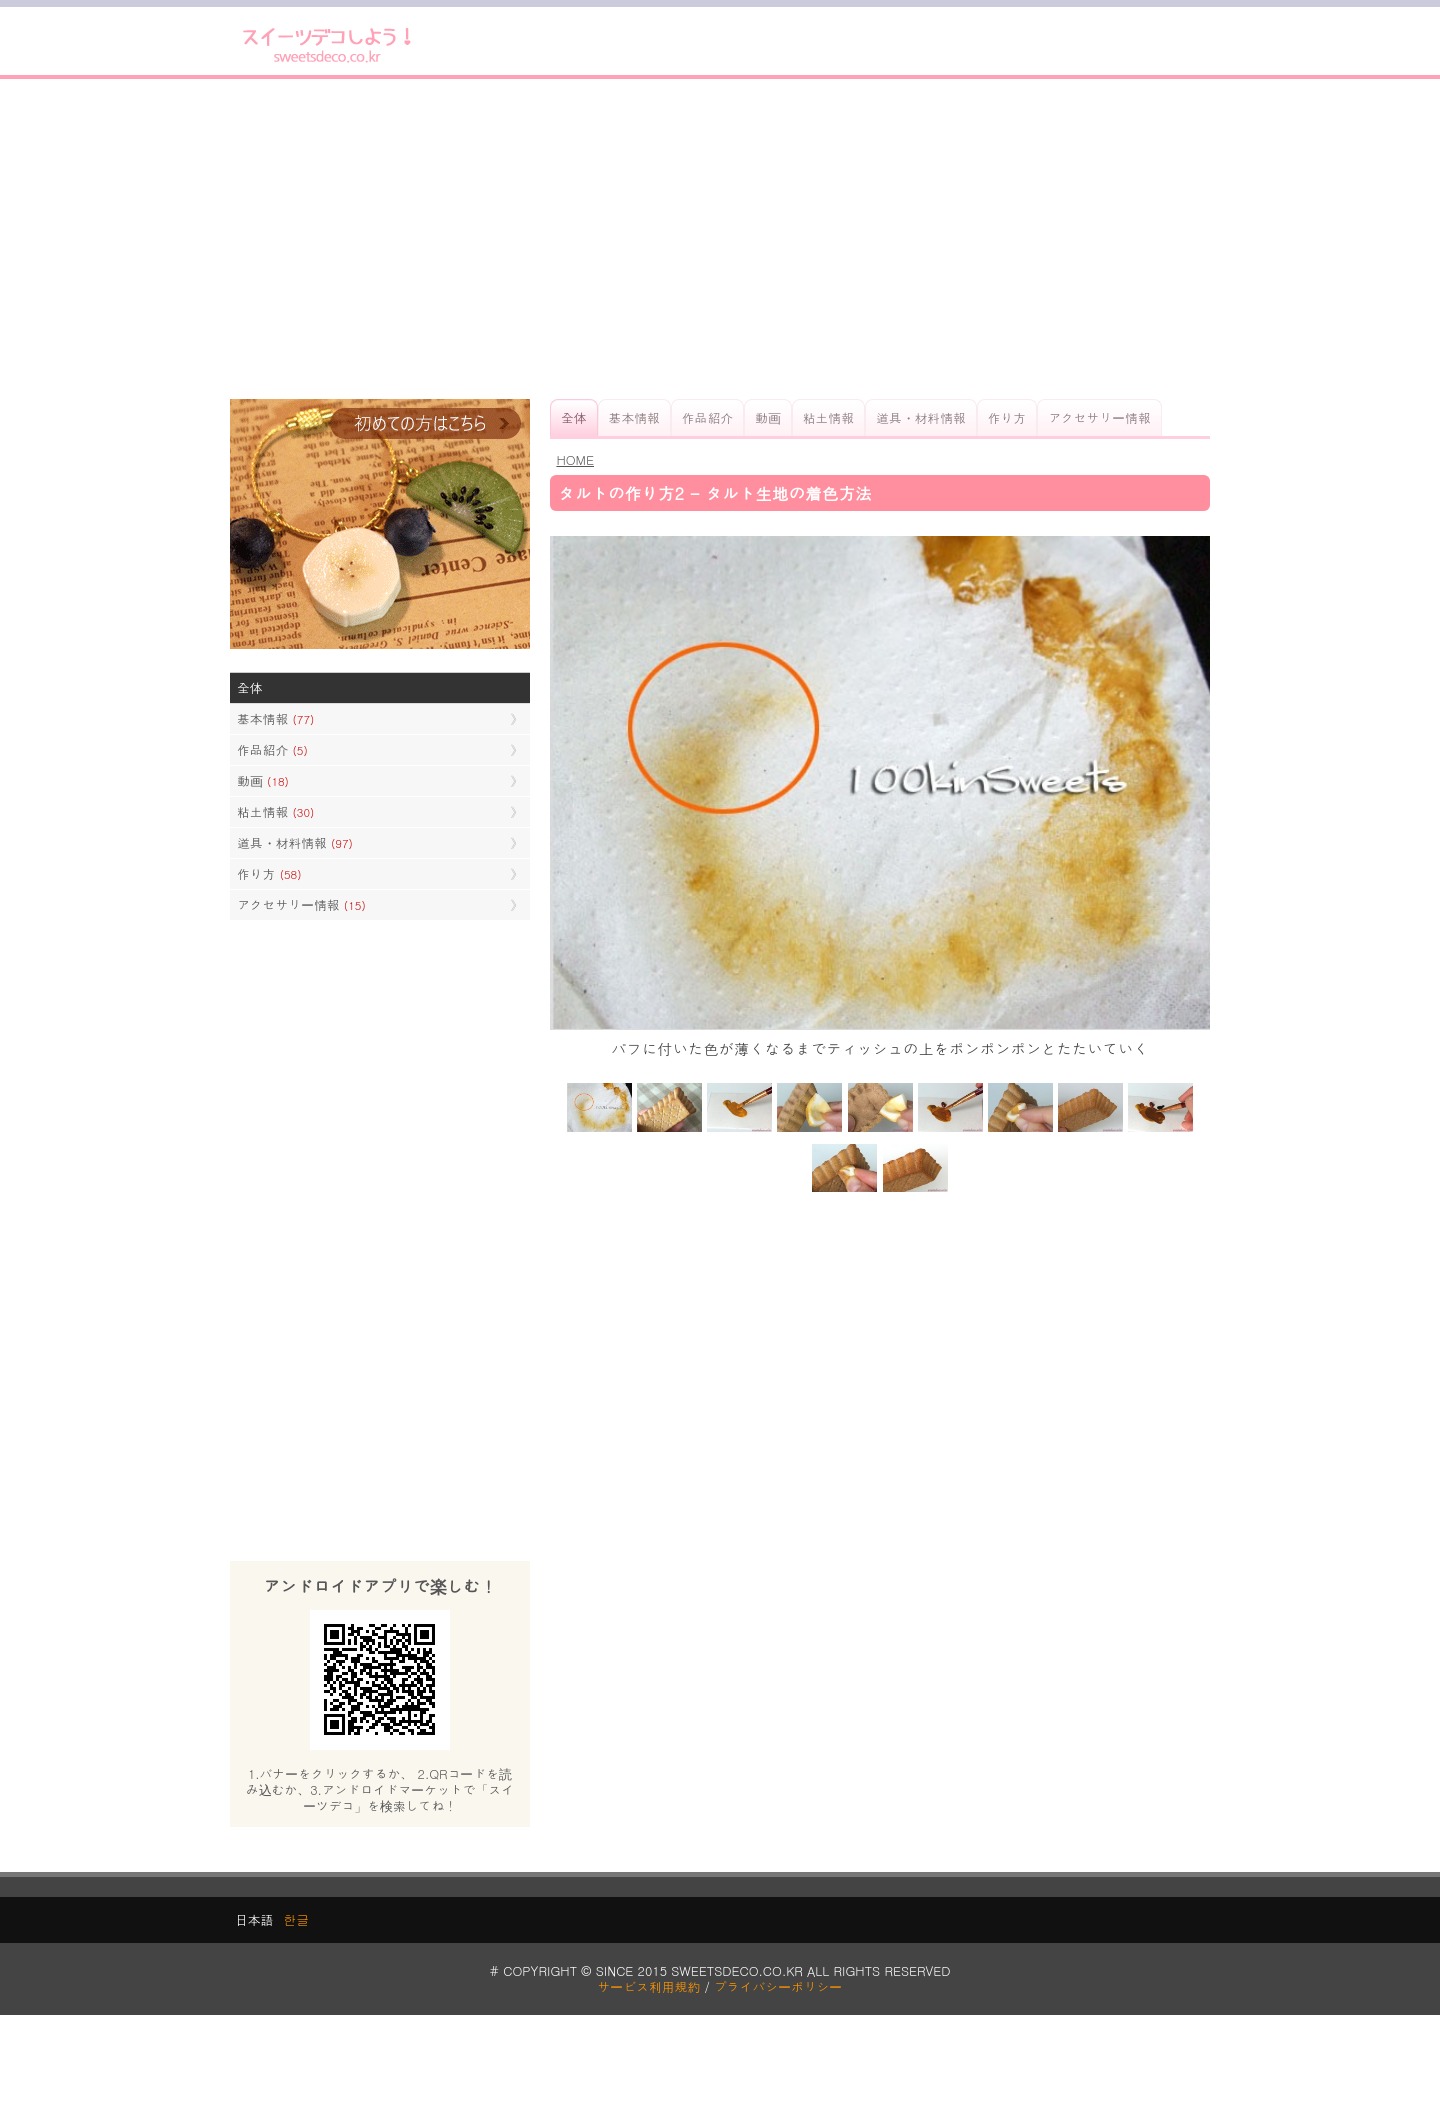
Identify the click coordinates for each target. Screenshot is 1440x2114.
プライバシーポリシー (778, 1986)
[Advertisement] (720, 239)
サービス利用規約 (649, 1986)
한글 (296, 1919)
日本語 (254, 1919)
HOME (575, 459)
